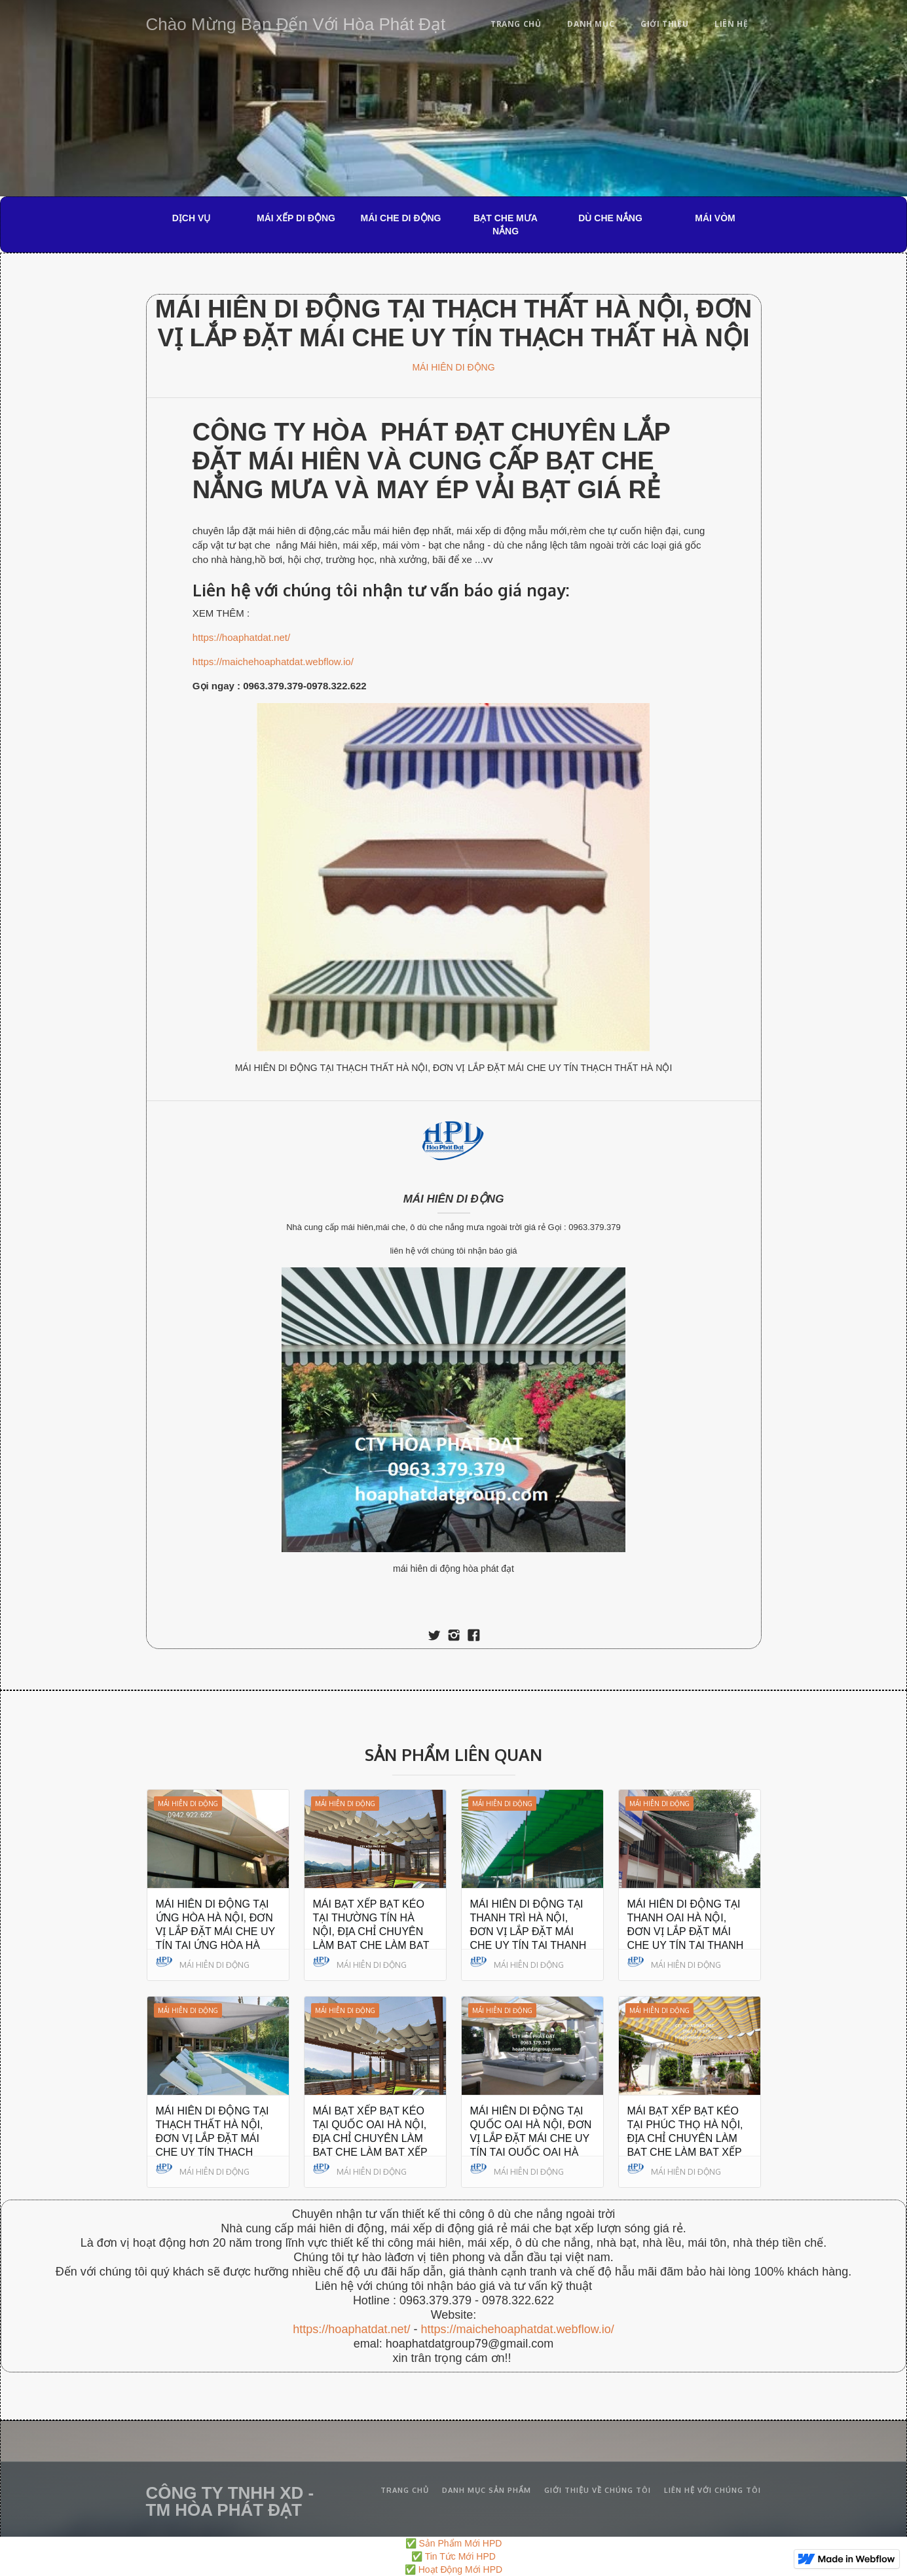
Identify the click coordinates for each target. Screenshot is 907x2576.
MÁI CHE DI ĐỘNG (401, 218)
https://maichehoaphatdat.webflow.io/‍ (517, 2329)
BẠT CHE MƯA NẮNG (505, 224)
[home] (296, 22)
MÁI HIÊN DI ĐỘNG (453, 367)
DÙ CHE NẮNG (610, 218)
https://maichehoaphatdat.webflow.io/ (273, 661)
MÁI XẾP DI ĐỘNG (296, 218)
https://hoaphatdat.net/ (241, 637)
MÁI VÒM (715, 218)
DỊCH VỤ (191, 218)
